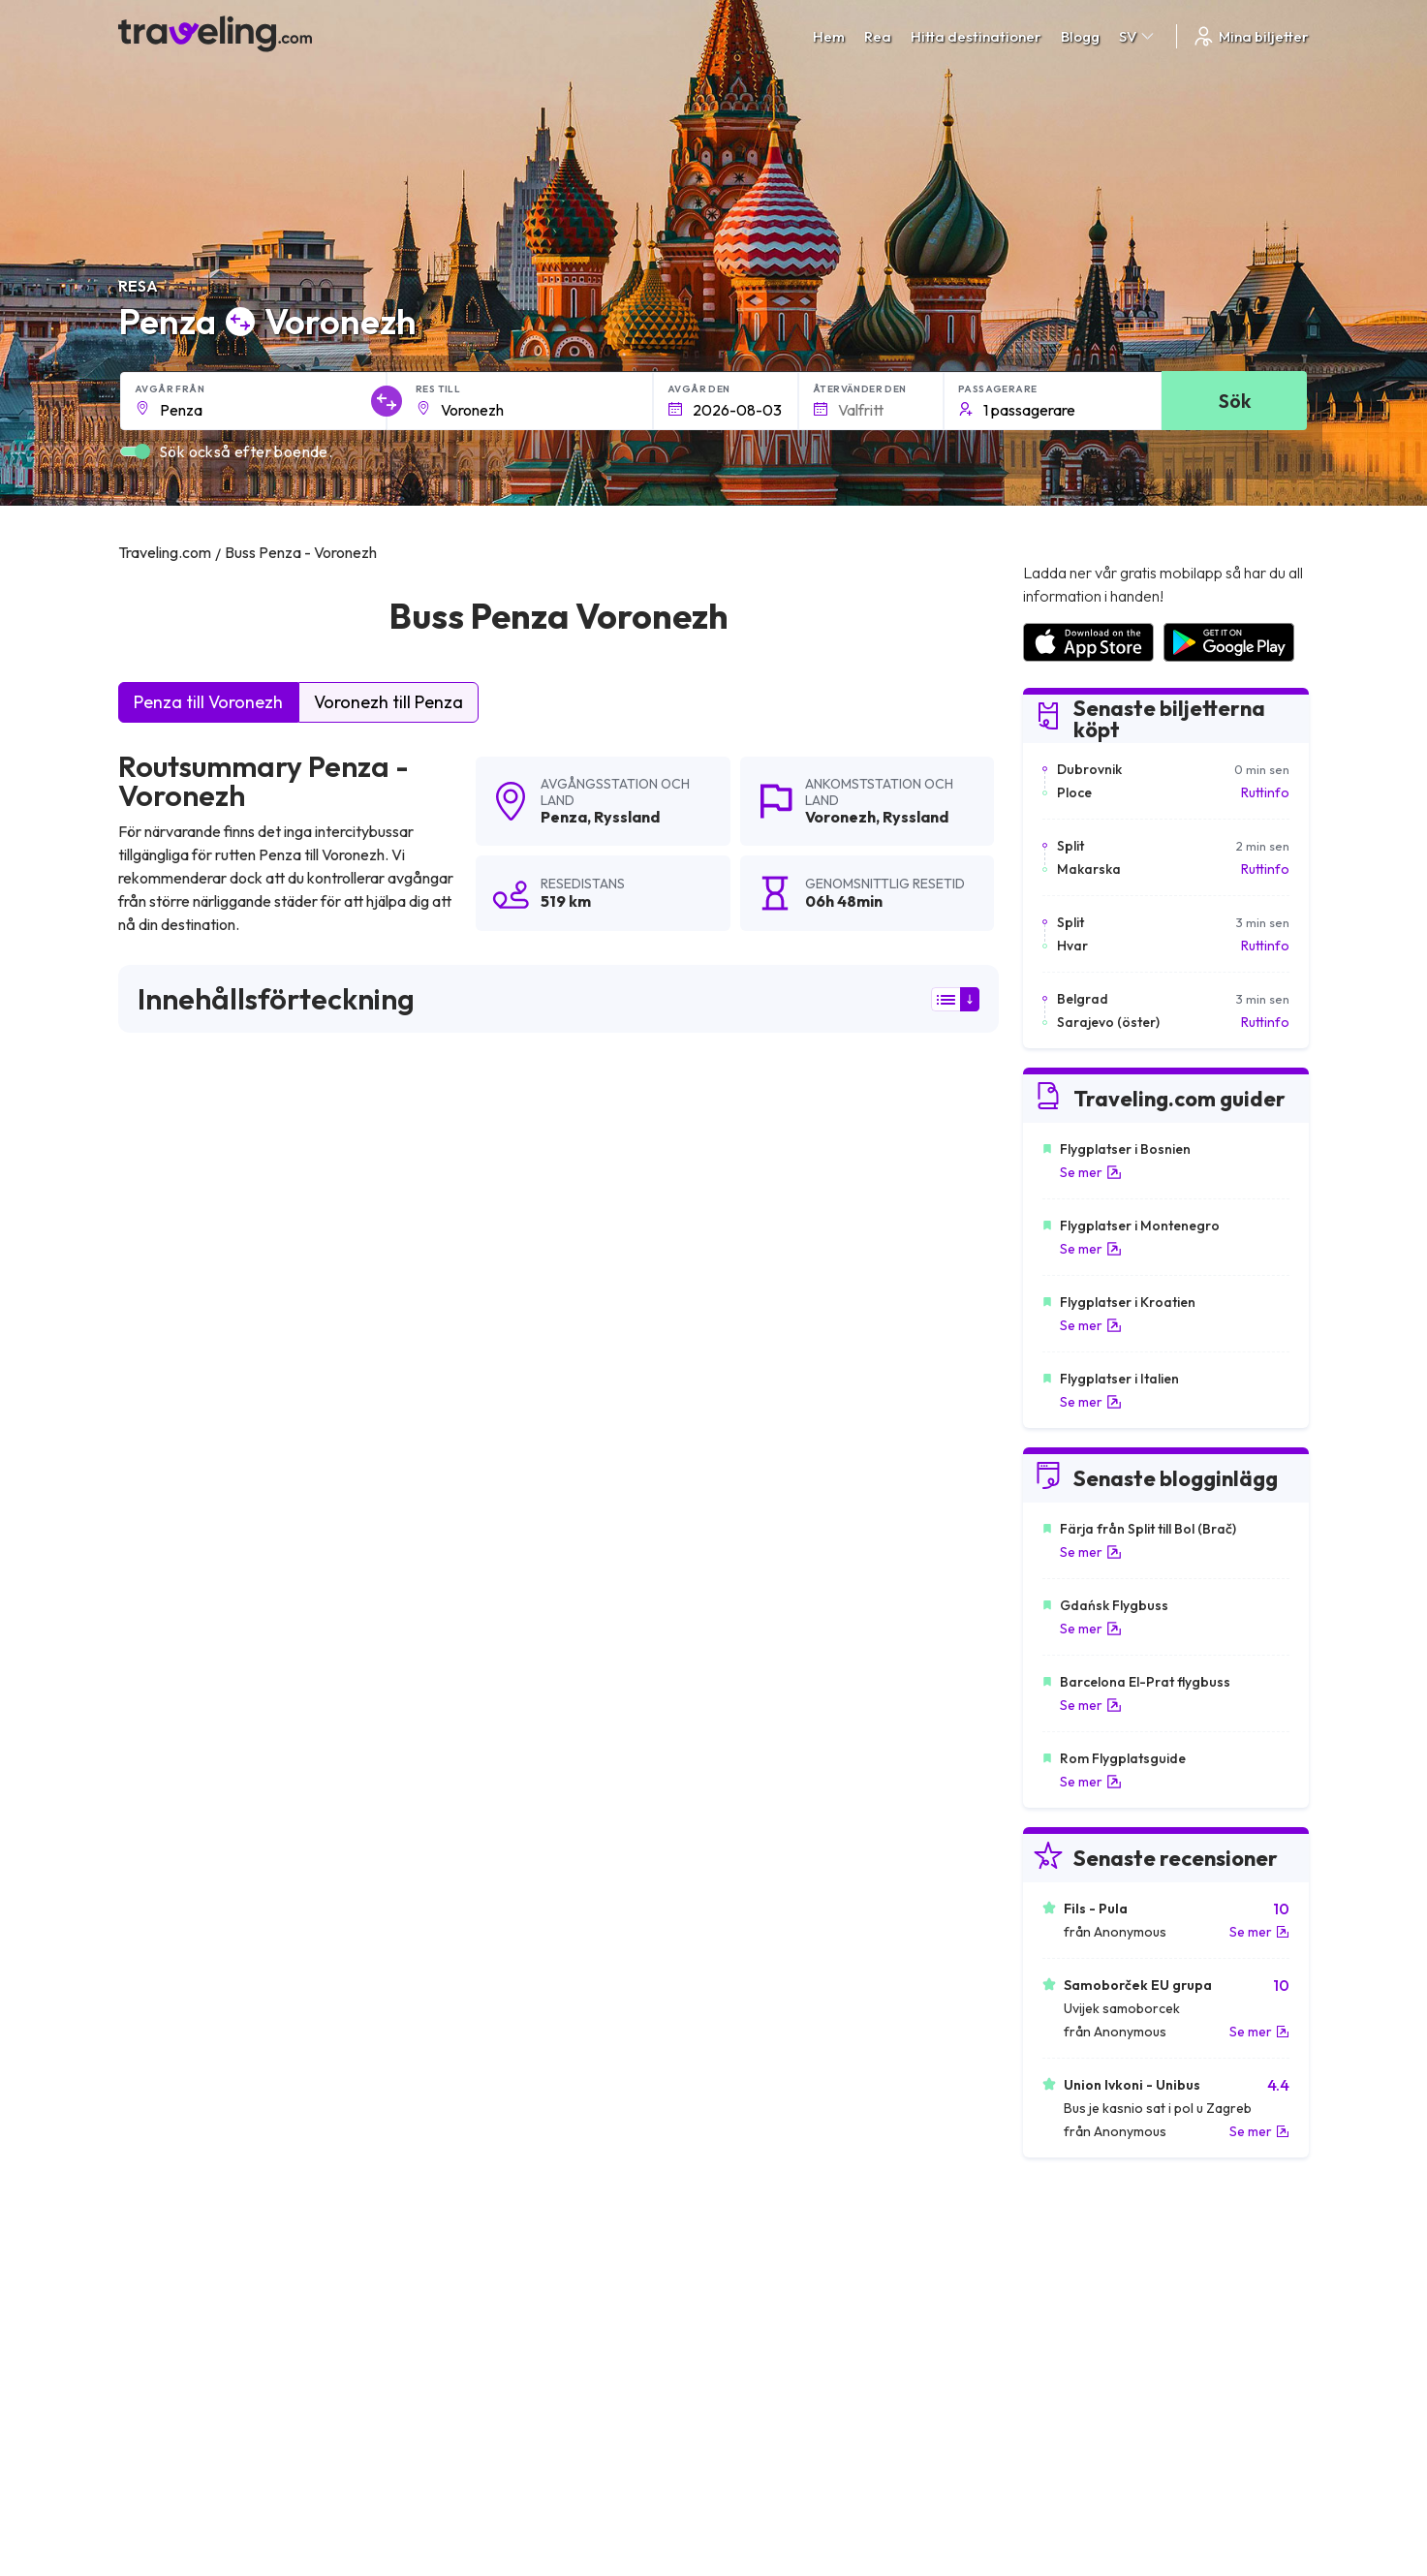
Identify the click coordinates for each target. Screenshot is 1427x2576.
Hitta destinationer (976, 36)
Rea (877, 36)
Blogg (1080, 36)
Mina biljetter (1250, 36)
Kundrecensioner (1074, 2272)
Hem (829, 36)
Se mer (1091, 1172)
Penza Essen (165, 1806)
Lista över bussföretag (1091, 2293)
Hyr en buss (1056, 2313)
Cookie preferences (786, 2293)
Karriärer (1049, 2252)
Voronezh (840, 816)
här (186, 1348)
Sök (1235, 400)
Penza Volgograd (763, 1838)
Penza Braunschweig (192, 1871)
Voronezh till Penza (388, 702)
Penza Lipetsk (169, 1773)
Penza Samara (172, 1904)
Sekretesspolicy (773, 2272)
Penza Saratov (464, 1806)
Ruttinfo (1265, 792)
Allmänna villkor (771, 2252)
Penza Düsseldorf (765, 1806)
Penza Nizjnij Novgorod (492, 1871)
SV (1138, 36)
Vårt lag (449, 2293)
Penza (564, 816)
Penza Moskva (754, 1773)
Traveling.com (309, 2485)
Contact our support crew (243, 2333)
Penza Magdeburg (184, 1838)
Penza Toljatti (750, 1871)
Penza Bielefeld (467, 1838)
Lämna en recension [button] (888, 1517)
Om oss (448, 2272)
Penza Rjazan (459, 1773)
